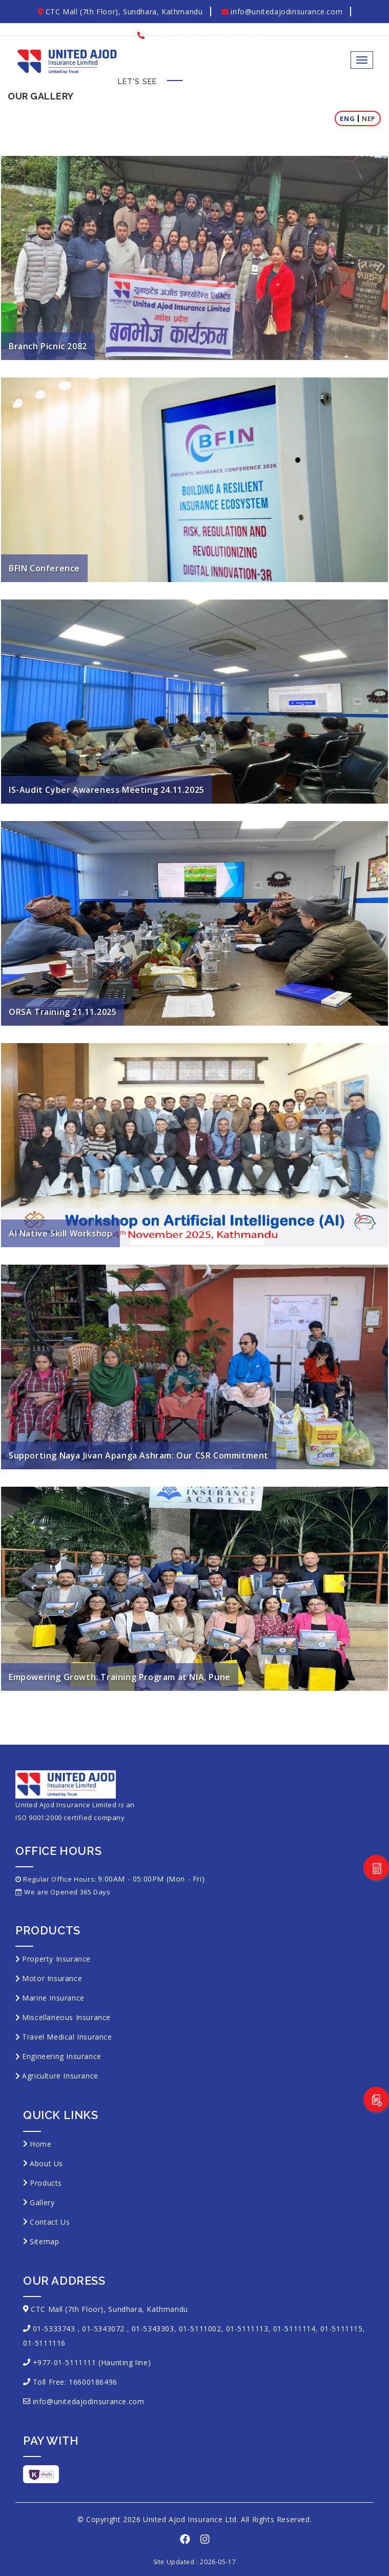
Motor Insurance (52, 1978)
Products (46, 2183)
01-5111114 (294, 2328)
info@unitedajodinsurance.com (281, 11)
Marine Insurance (53, 1998)
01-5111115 (341, 2328)
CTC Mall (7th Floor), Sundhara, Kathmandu (120, 11)
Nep (369, 118)
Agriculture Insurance (60, 2076)
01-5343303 (153, 2328)
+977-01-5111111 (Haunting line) (92, 2362)
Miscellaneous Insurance (66, 2017)
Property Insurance (56, 1959)
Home (40, 2144)
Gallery (42, 2202)
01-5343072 (103, 2328)
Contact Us (50, 2222)
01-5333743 (54, 2328)
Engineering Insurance (61, 2056)
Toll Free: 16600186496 (75, 2382)
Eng (347, 118)
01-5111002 (200, 2328)
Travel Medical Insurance (67, 2037)
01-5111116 (44, 2343)
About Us (46, 2163)
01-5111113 (247, 2328)
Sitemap (44, 2241)
